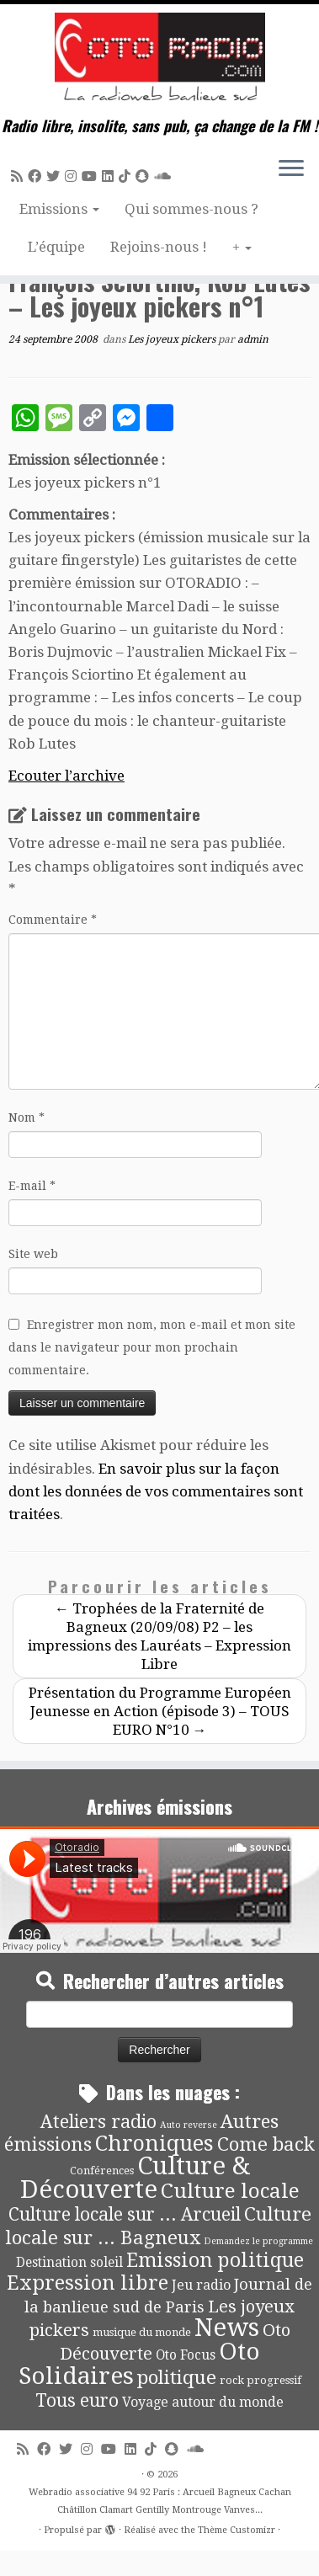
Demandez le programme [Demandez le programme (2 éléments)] (258, 2241)
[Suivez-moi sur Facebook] (37, 176)
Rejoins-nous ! (158, 246)
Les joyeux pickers (173, 339)
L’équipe (56, 246)
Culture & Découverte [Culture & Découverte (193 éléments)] (135, 2178)
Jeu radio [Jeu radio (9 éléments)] (201, 2285)
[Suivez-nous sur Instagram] (73, 176)
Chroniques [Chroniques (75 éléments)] (154, 2143)
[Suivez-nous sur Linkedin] (110, 176)
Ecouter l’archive (66, 775)
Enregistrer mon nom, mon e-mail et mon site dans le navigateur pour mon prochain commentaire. (151, 1347)
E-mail (32, 1185)
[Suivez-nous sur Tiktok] (127, 176)
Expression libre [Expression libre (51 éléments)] (87, 2283)
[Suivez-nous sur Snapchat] (145, 176)
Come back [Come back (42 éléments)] (266, 2144)
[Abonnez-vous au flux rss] (19, 176)
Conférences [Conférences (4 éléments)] (102, 2170)
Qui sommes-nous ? (191, 208)
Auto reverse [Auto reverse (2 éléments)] (188, 2125)
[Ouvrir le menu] (291, 169)
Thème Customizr (236, 2530)
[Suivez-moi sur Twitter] (55, 176)
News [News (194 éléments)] (226, 2327)
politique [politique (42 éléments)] (176, 2377)
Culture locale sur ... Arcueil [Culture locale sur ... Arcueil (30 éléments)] (124, 2214)
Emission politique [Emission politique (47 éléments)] (215, 2260)
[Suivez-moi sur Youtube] (92, 176)
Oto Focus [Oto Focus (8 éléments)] (185, 2355)
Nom (26, 1117)
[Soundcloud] (165, 176)
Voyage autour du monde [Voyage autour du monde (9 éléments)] (203, 2402)
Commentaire (52, 919)
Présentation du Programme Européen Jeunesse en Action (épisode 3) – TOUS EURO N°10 (160, 1711)
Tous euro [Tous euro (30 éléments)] (77, 2400)
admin (252, 339)
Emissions (59, 208)
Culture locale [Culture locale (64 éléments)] (230, 2191)
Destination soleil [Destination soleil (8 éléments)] (69, 2262)
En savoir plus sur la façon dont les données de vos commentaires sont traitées (155, 1491)
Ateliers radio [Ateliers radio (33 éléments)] (98, 2121)
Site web (33, 1254)
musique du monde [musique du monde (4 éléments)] (142, 2332)
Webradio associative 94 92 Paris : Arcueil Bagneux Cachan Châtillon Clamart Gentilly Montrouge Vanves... (160, 2501)
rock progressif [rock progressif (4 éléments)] (260, 2380)
